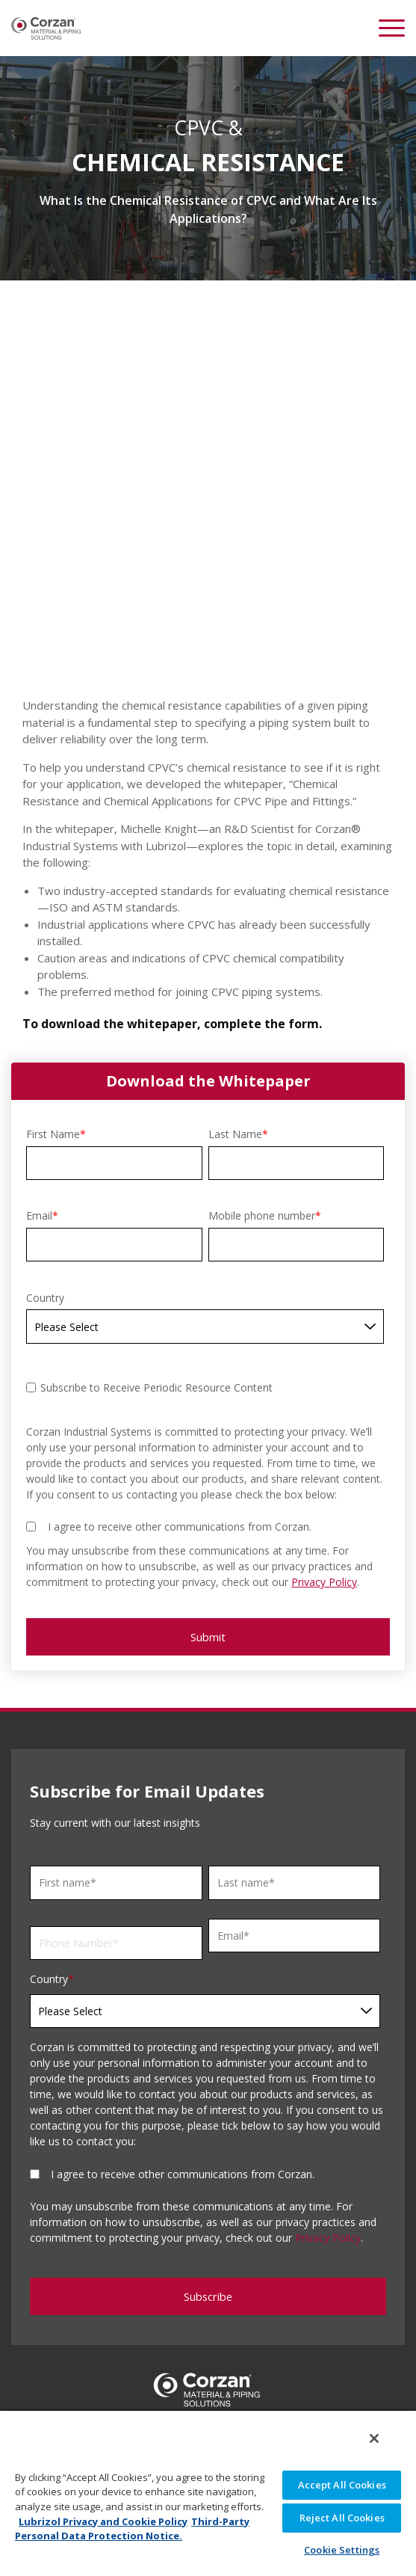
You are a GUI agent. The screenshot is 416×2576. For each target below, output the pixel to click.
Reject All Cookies (342, 2517)
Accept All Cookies (342, 2485)
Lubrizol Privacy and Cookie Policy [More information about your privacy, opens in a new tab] (103, 2521)
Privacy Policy (324, 1502)
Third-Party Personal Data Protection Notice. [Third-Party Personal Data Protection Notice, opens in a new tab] (132, 2529)
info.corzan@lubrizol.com (208, 2372)
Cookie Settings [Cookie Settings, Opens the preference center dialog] (341, 2550)
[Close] (374, 2438)
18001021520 (220, 2354)
